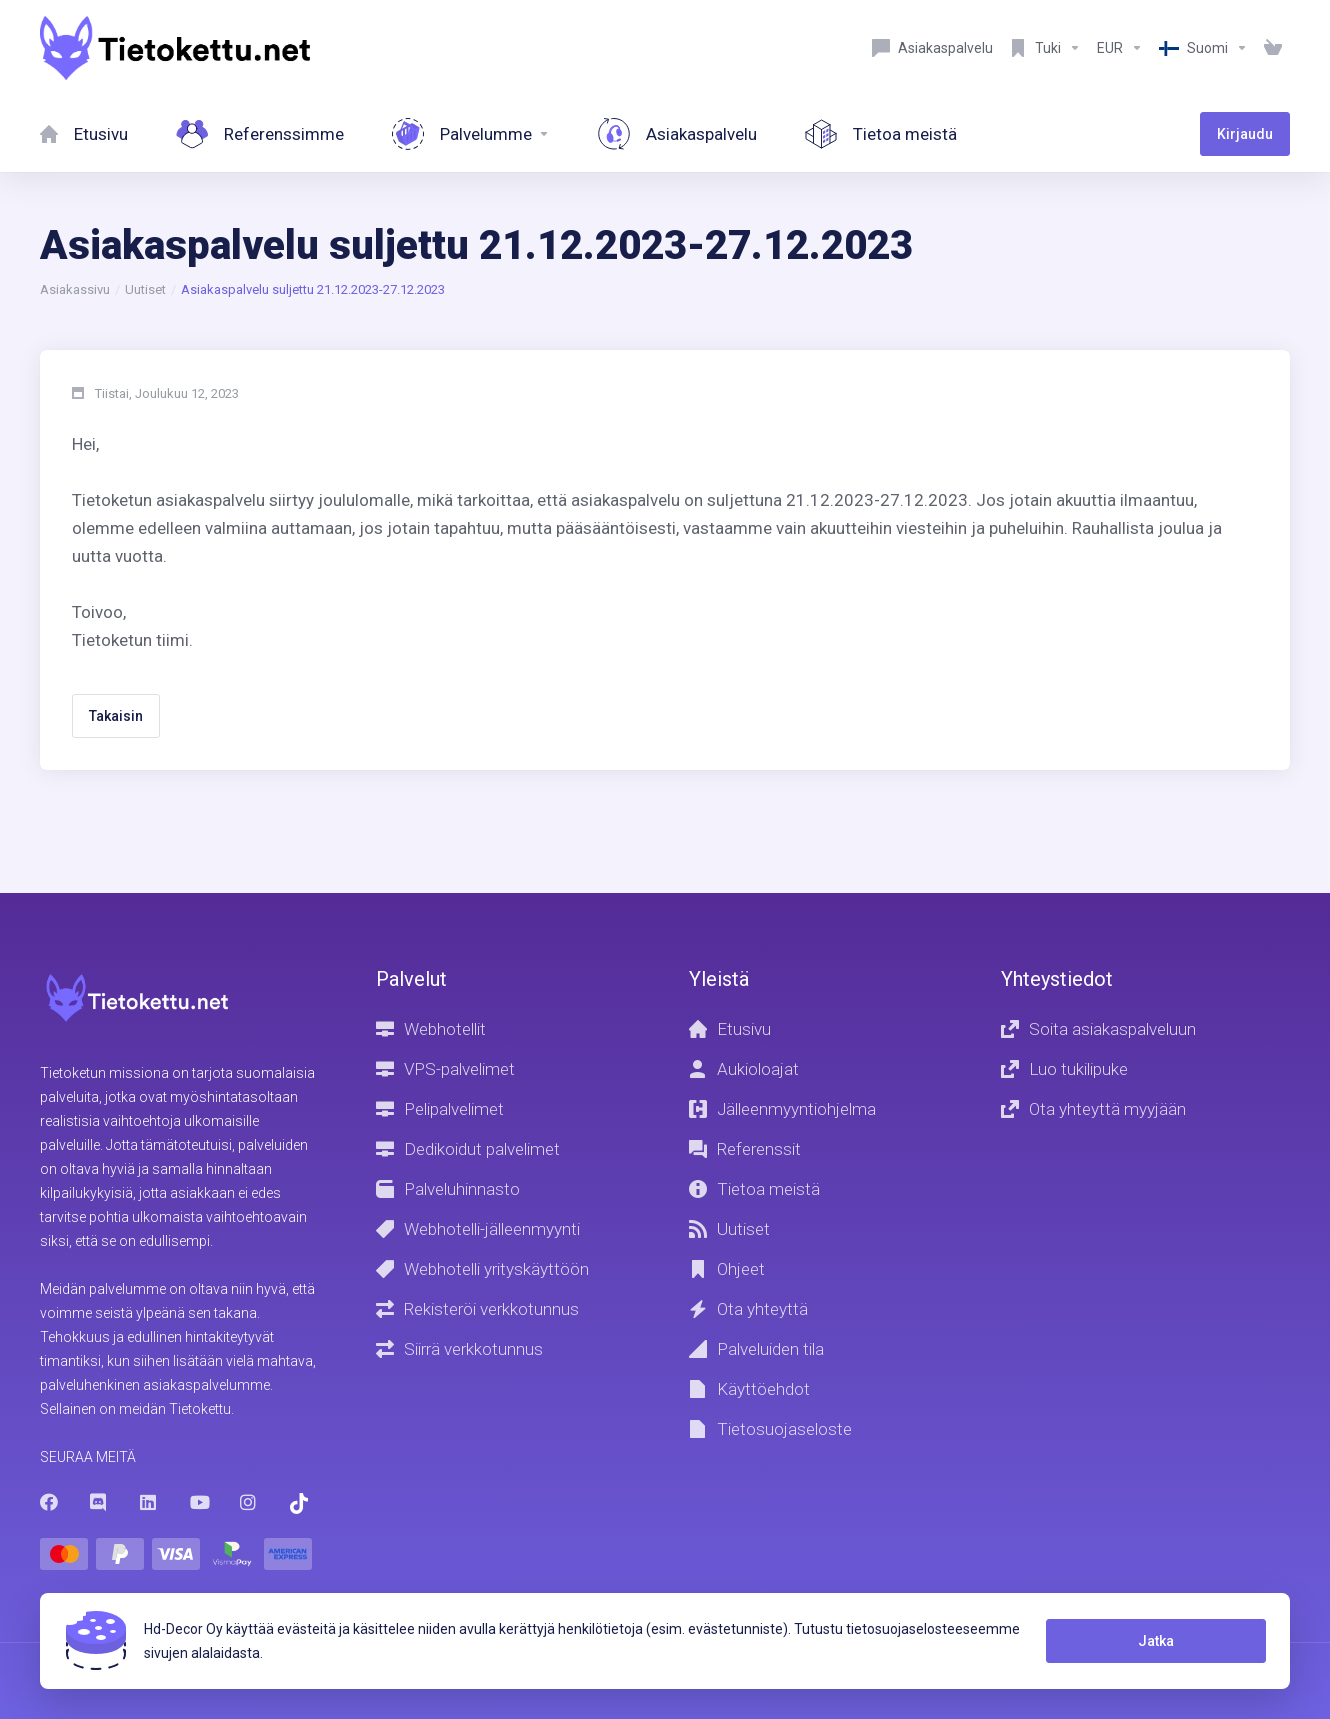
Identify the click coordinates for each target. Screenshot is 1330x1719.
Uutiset (145, 289)
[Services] (471, 134)
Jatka (1156, 1641)
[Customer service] (932, 48)
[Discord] (99, 1502)
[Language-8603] (1203, 48)
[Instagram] (249, 1502)
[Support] (1045, 48)
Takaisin (116, 716)
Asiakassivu (75, 289)
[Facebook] (49, 1502)
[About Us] (881, 134)
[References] (260, 134)
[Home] (84, 134)
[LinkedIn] (149, 1502)
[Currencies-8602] (1120, 48)
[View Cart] (1273, 48)
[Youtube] (199, 1502)
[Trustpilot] (299, 1503)
